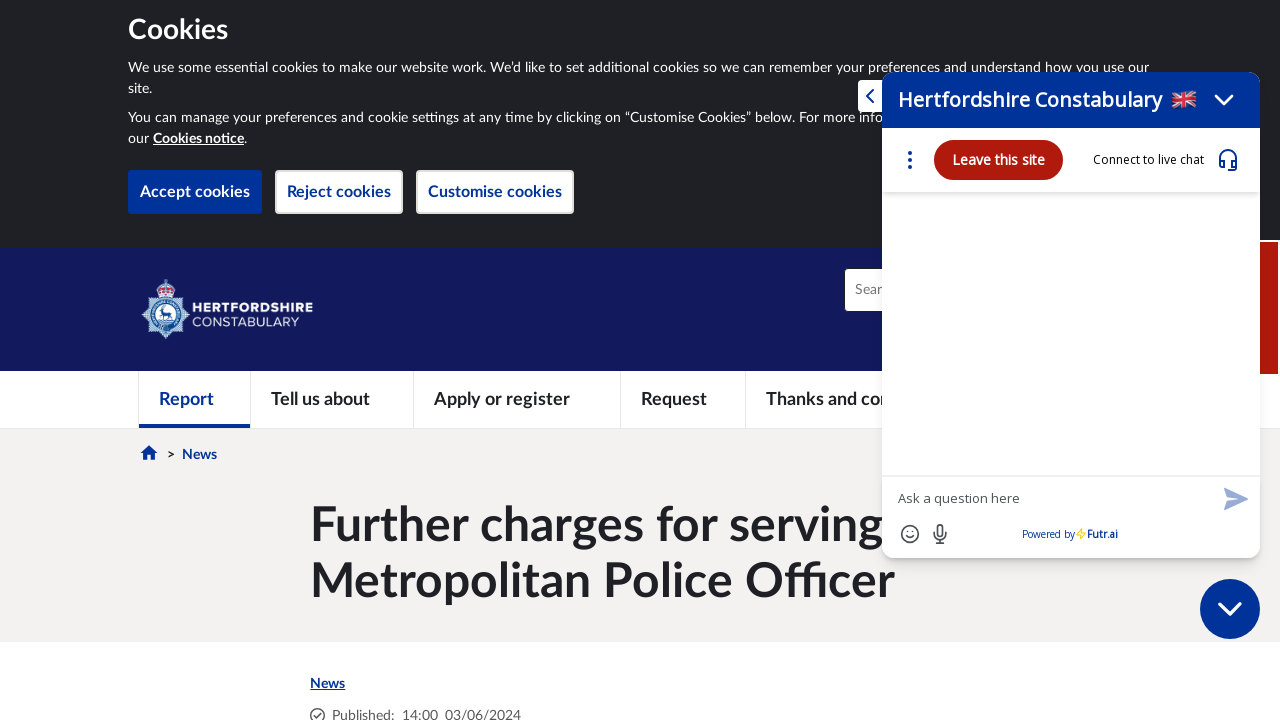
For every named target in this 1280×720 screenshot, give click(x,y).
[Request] (683, 399)
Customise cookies (495, 192)
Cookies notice (198, 139)
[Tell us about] (332, 399)
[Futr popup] (1061, 357)
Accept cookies (195, 192)
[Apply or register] (516, 399)
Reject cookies (339, 192)
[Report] (194, 399)
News (199, 455)
